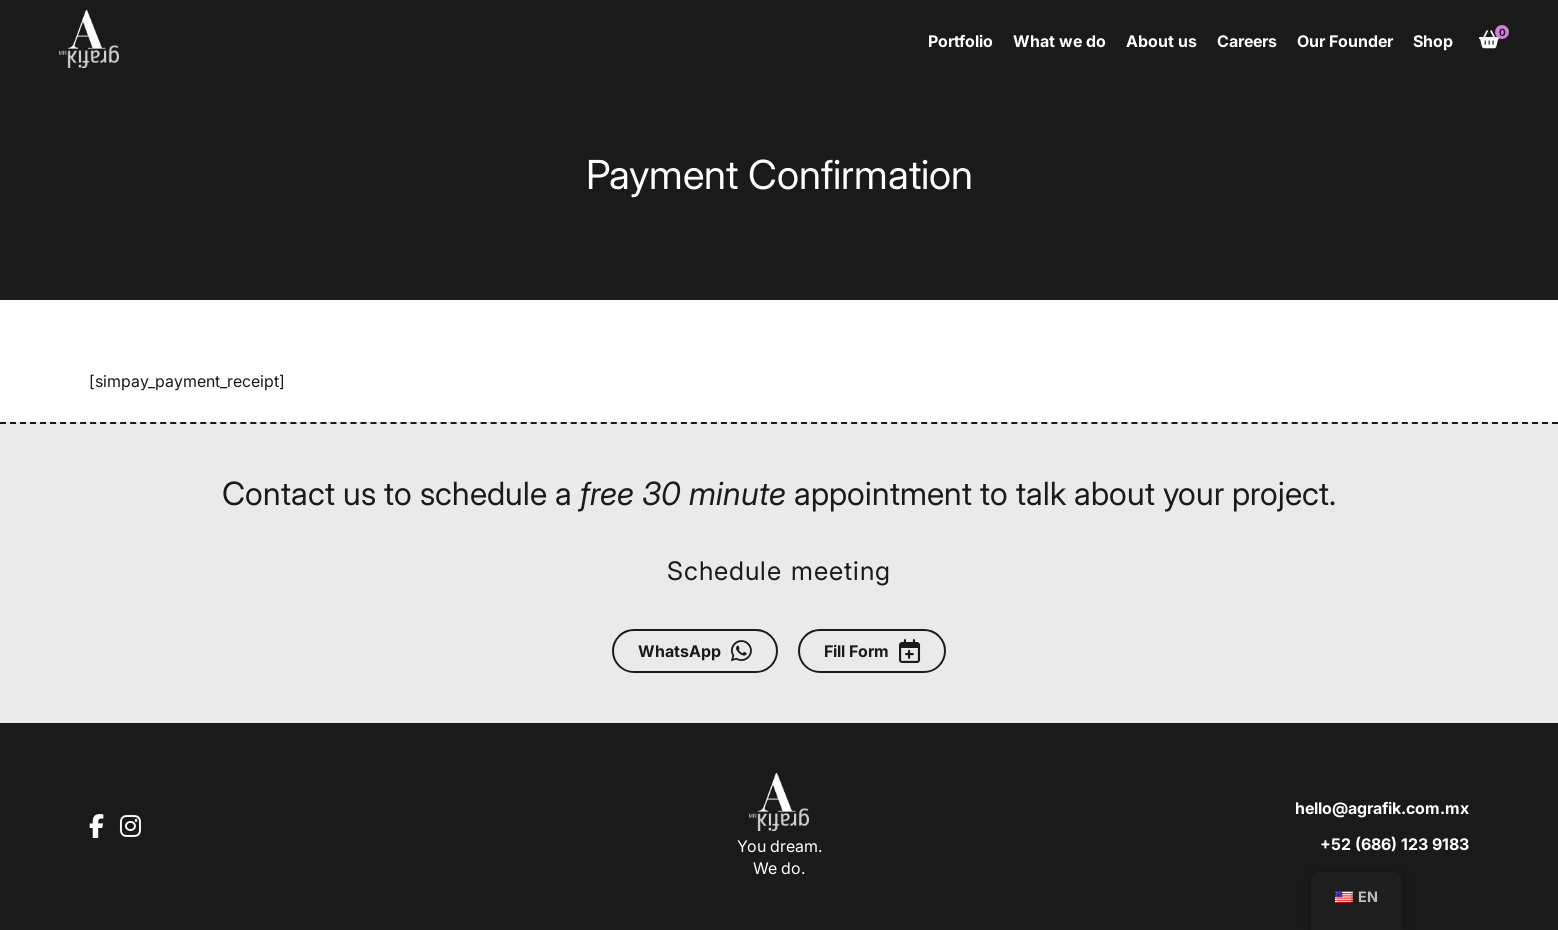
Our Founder (1345, 41)
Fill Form (872, 651)
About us (1161, 41)
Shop (1433, 41)
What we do (1059, 41)
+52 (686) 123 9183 (1394, 844)
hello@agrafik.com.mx (1382, 808)
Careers (1247, 41)
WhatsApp (695, 651)
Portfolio (960, 41)
